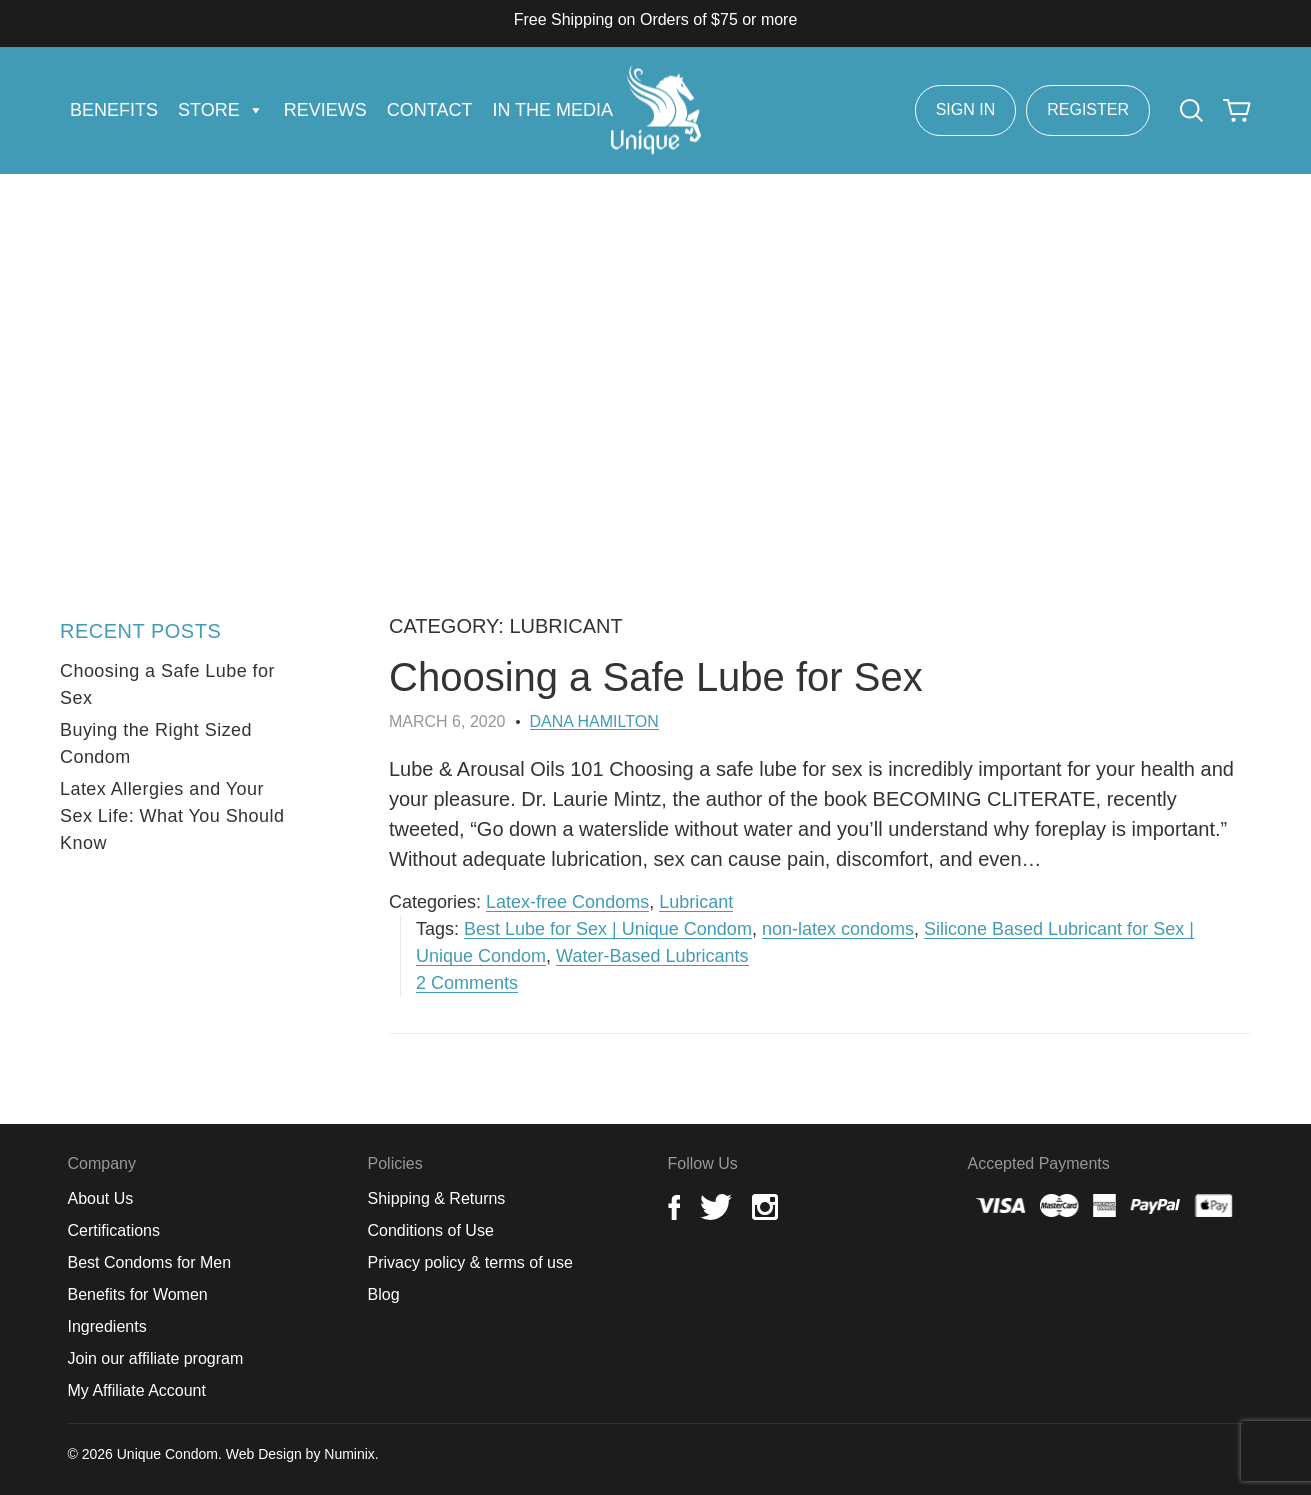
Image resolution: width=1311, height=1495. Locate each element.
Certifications (114, 1230)
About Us (101, 1198)
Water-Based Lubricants (652, 956)
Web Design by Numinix (300, 1454)
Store (221, 110)
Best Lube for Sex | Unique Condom (608, 929)
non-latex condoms (838, 929)
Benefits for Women (138, 1294)
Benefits (114, 110)
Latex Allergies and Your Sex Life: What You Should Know (172, 816)
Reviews (325, 110)
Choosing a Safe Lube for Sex (656, 677)
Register (1088, 109)
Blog (384, 1294)
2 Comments (467, 983)
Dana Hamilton (594, 721)
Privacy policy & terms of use (470, 1262)
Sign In (966, 109)
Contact (430, 110)
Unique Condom (167, 1454)
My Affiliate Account (137, 1390)
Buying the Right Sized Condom (156, 743)
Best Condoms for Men (150, 1262)
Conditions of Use (431, 1230)
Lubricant (696, 902)
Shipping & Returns (437, 1198)
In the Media (552, 110)
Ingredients (107, 1326)
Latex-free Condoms (567, 902)
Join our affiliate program (156, 1358)
